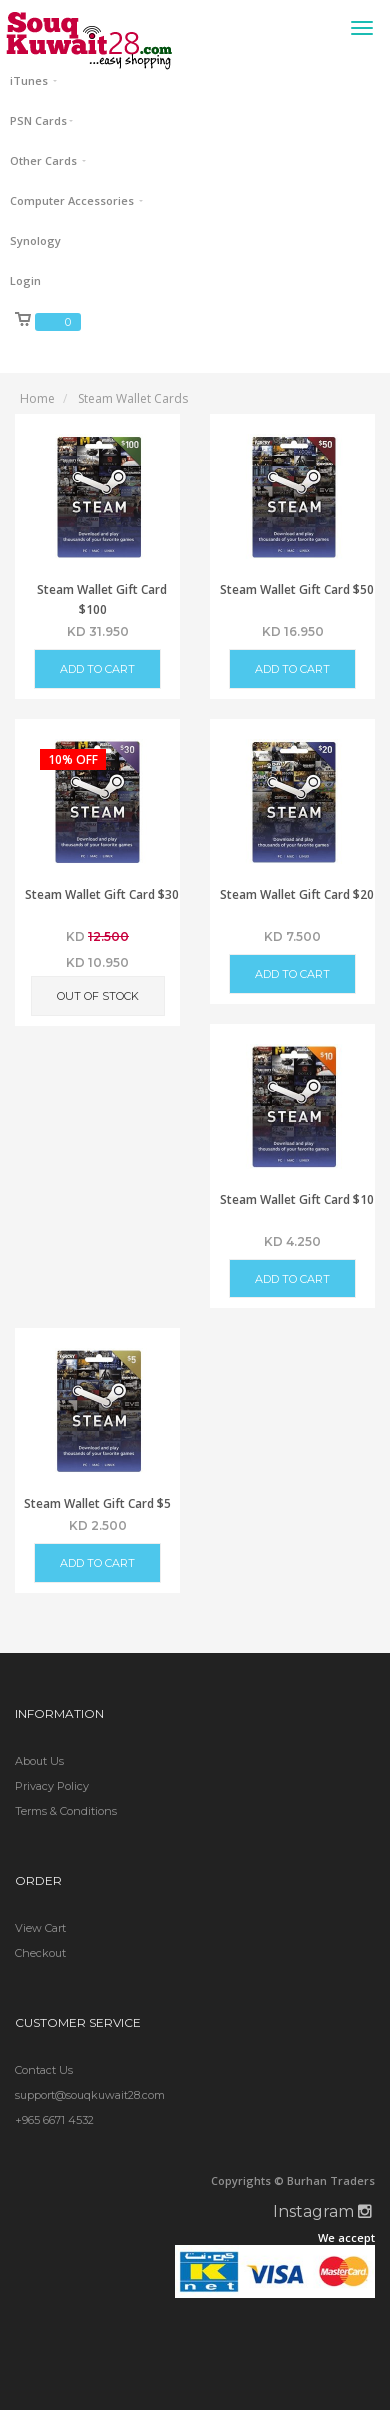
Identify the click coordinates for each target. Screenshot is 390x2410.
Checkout (40, 1953)
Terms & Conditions (66, 1811)
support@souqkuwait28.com (90, 2095)
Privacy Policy (52, 1786)
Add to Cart (97, 669)
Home (37, 398)
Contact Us (44, 2070)
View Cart (40, 1928)
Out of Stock (98, 996)
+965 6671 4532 (54, 2120)
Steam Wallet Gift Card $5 (97, 1503)
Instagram (322, 2211)
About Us (39, 1761)
